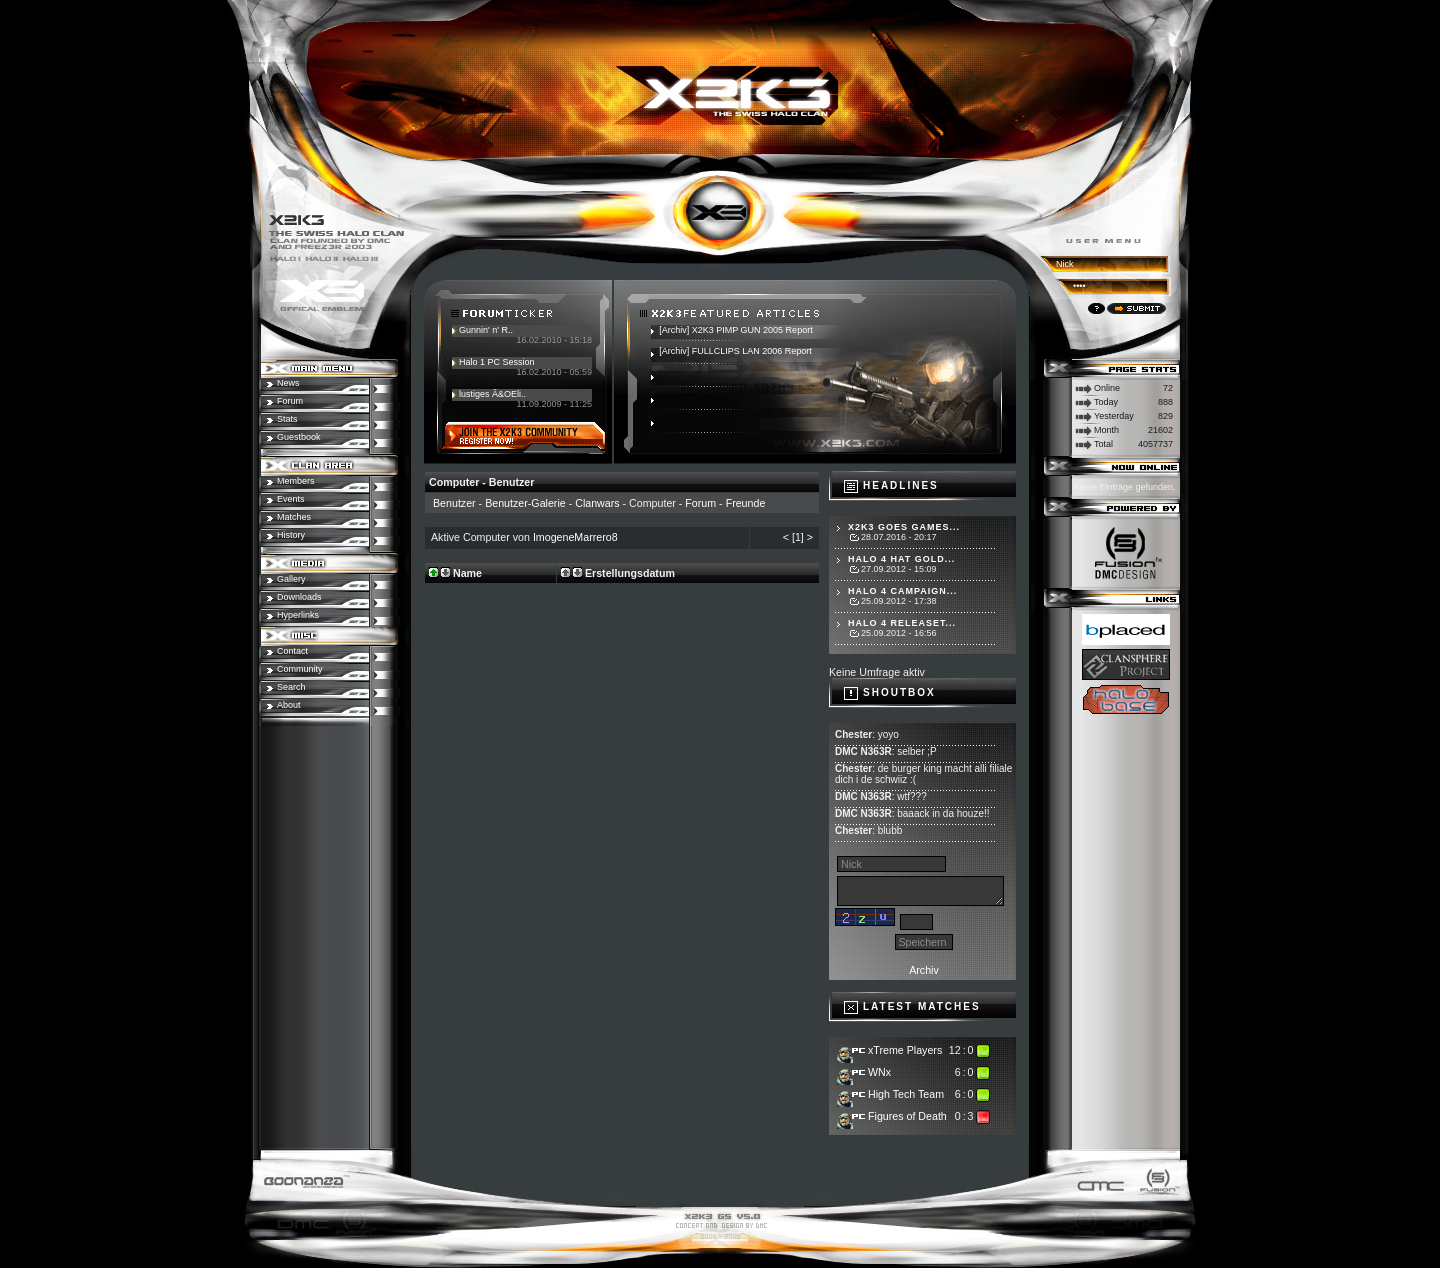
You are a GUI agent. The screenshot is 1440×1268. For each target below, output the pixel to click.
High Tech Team (906, 1094)
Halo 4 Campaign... (902, 591)
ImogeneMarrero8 (575, 537)
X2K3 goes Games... (904, 527)
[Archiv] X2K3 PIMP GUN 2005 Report (735, 330)
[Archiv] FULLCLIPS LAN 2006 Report (735, 351)
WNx (879, 1072)
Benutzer (454, 503)
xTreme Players (905, 1050)
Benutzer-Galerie (525, 503)
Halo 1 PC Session (497, 362)
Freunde (746, 503)
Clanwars (597, 503)
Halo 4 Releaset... (902, 623)
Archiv (924, 970)
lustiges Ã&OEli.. (492, 394)
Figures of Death (907, 1116)
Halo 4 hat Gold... (901, 559)
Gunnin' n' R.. (486, 330)
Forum (700, 503)
